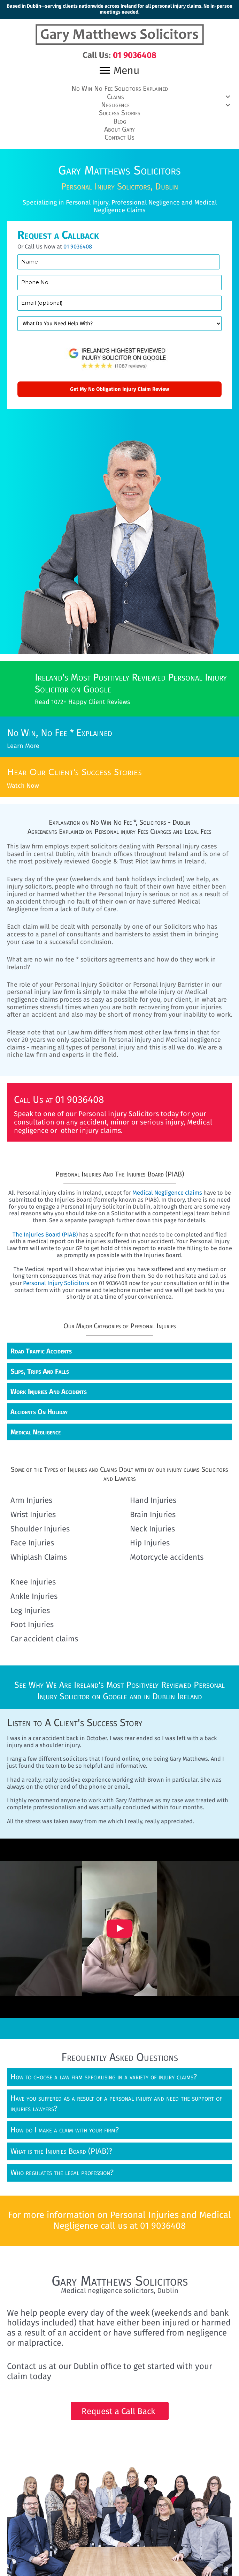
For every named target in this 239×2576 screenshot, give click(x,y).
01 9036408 (77, 245)
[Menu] (119, 70)
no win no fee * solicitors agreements (88, 958)
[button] (119, 96)
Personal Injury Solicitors (56, 1280)
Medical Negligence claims (167, 1191)
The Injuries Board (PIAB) (45, 1232)
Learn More (23, 745)
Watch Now (23, 784)
